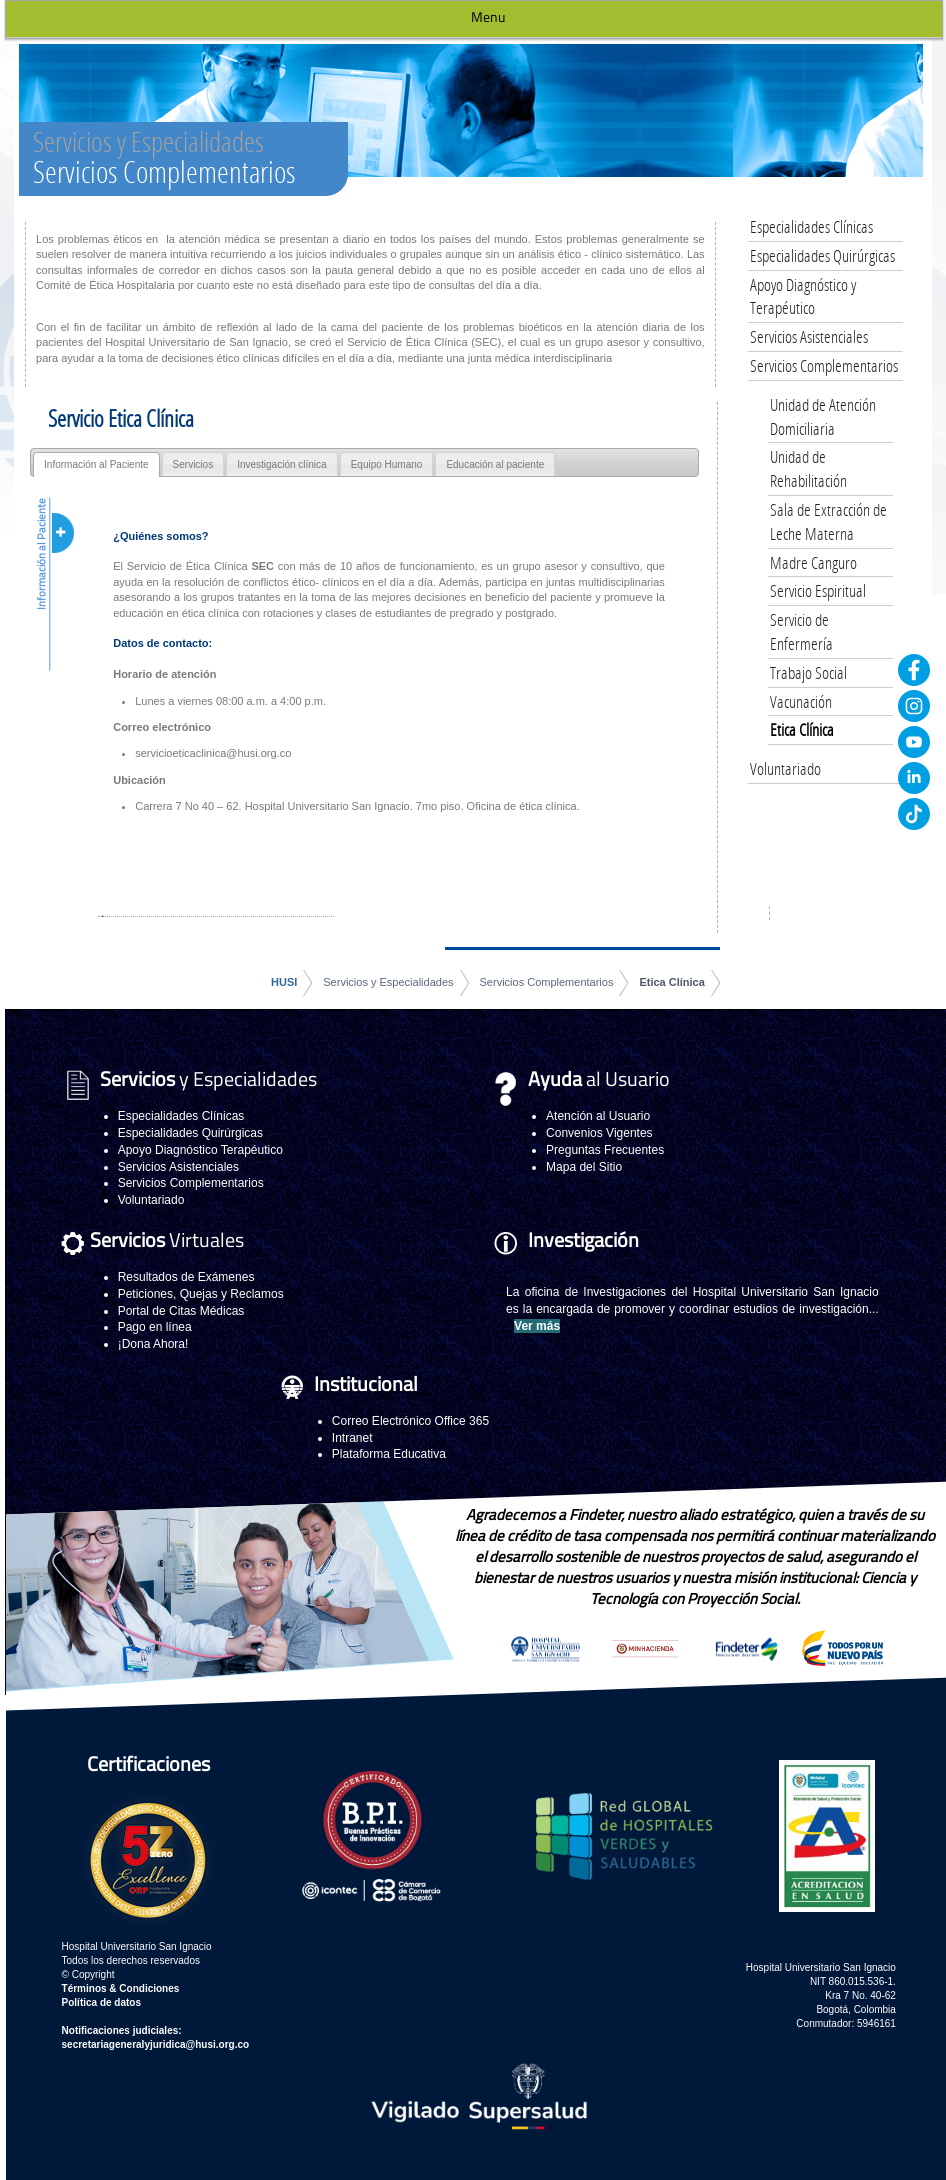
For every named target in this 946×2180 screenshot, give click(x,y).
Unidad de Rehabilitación (808, 468)
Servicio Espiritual (818, 590)
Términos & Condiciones (121, 1988)
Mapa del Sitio (584, 1167)
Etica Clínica (671, 982)
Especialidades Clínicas (811, 226)
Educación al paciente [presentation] (495, 464)
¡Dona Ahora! (153, 1344)
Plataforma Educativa (389, 1454)
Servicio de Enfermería (801, 631)
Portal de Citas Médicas (181, 1311)
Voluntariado (785, 768)
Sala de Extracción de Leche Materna (828, 521)
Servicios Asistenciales (809, 336)
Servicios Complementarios (547, 982)
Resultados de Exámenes (186, 1277)
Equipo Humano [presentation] (387, 464)
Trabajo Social (808, 672)
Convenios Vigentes (599, 1133)
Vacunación (801, 701)
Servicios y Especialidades (388, 982)
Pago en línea (155, 1327)
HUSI (284, 982)
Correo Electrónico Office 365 (410, 1421)
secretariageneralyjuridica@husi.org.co (156, 2044)
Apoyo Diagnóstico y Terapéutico (803, 296)
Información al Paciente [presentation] (96, 464)
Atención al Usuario (598, 1116)
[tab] (96, 464)
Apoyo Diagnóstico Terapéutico (200, 1150)
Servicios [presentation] (193, 464)
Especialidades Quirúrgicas (822, 255)
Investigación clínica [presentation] (282, 464)
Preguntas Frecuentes (605, 1150)
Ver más (537, 1326)
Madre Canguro (813, 562)
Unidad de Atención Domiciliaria (823, 416)
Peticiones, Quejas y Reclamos (201, 1294)
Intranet (352, 1438)
